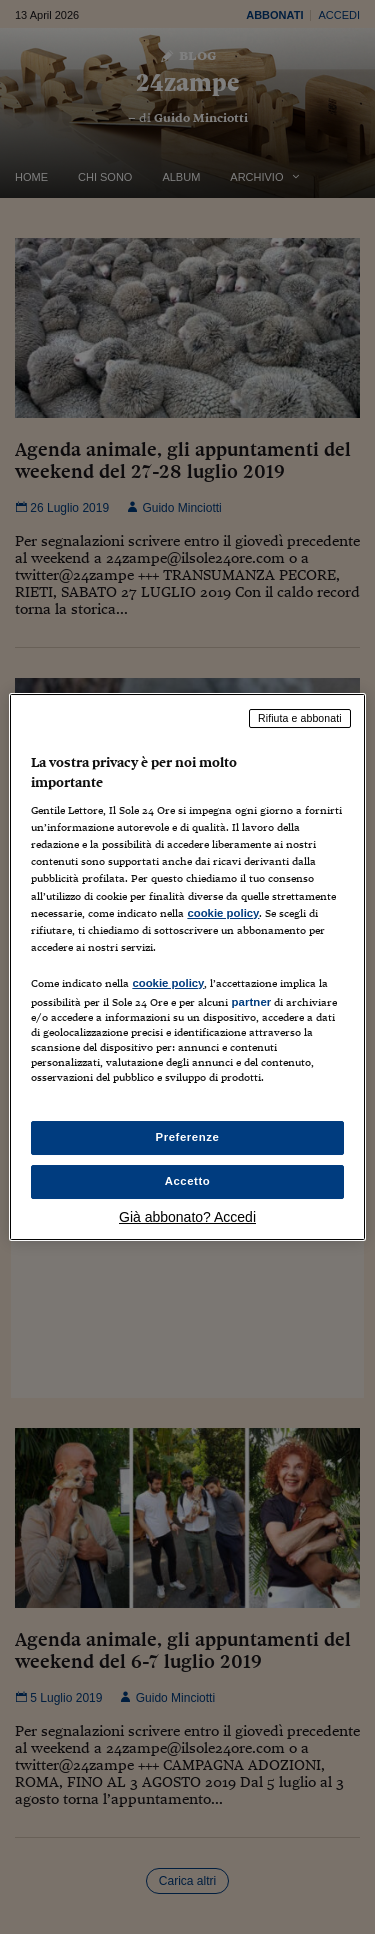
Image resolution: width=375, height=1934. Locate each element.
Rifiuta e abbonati (300, 718)
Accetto (188, 1181)
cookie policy (223, 913)
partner (251, 1002)
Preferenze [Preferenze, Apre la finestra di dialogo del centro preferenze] (188, 1137)
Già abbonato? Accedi (187, 1217)
